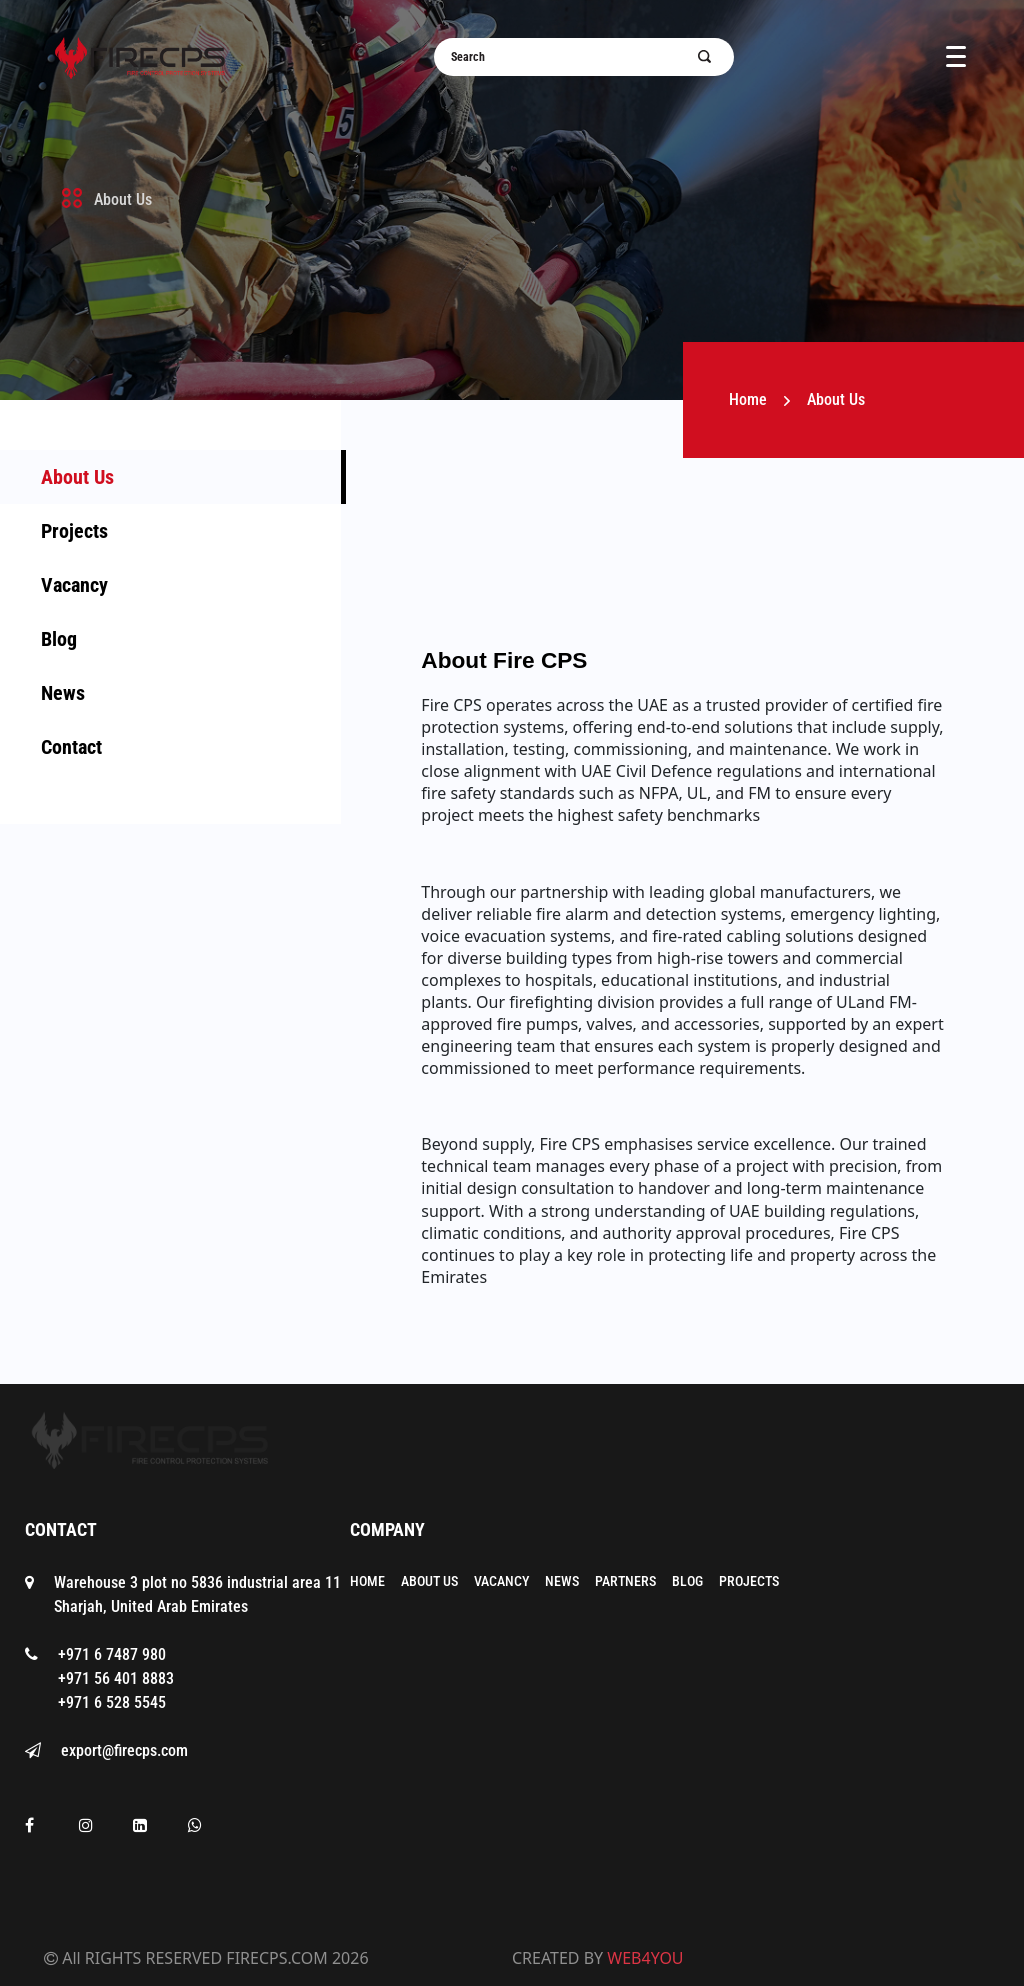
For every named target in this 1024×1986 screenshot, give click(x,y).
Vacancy (74, 585)
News (63, 693)
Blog (59, 639)
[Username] (572, 57)
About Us (77, 477)
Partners (625, 1581)
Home (748, 399)
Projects (74, 531)
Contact (71, 747)
